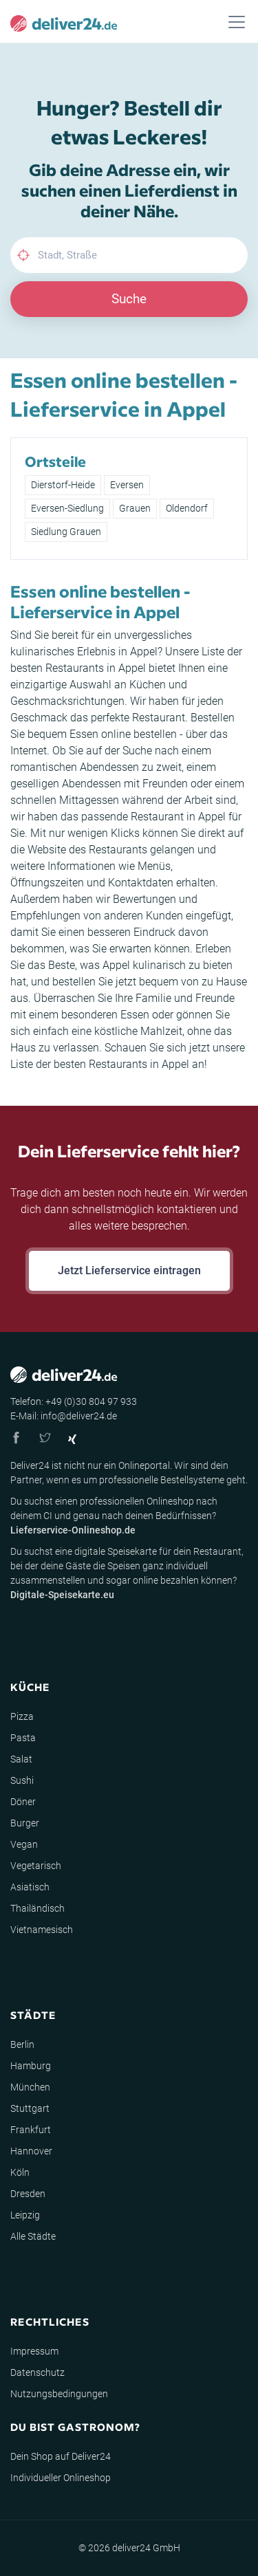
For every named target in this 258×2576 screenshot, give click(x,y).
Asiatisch (30, 1886)
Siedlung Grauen (66, 531)
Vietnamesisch (41, 1929)
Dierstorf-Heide (63, 484)
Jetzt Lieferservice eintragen (129, 1270)
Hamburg (30, 2065)
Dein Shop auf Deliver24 (60, 2456)
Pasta (23, 1737)
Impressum (34, 2351)
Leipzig (25, 2214)
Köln (20, 2172)
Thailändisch (37, 1908)
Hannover (31, 2151)
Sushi (22, 1780)
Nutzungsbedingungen (59, 2393)
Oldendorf (187, 508)
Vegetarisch (35, 1865)
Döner (23, 1801)
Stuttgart (30, 2108)
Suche (129, 299)
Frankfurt (30, 2129)
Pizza (22, 1716)
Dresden (27, 2193)
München (30, 2087)
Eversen (127, 484)
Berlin (22, 2044)
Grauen (135, 508)
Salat (21, 1759)
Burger (24, 1823)
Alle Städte (33, 2236)
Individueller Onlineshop (60, 2477)
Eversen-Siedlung (67, 508)
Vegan (24, 1844)
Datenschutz (37, 2372)
